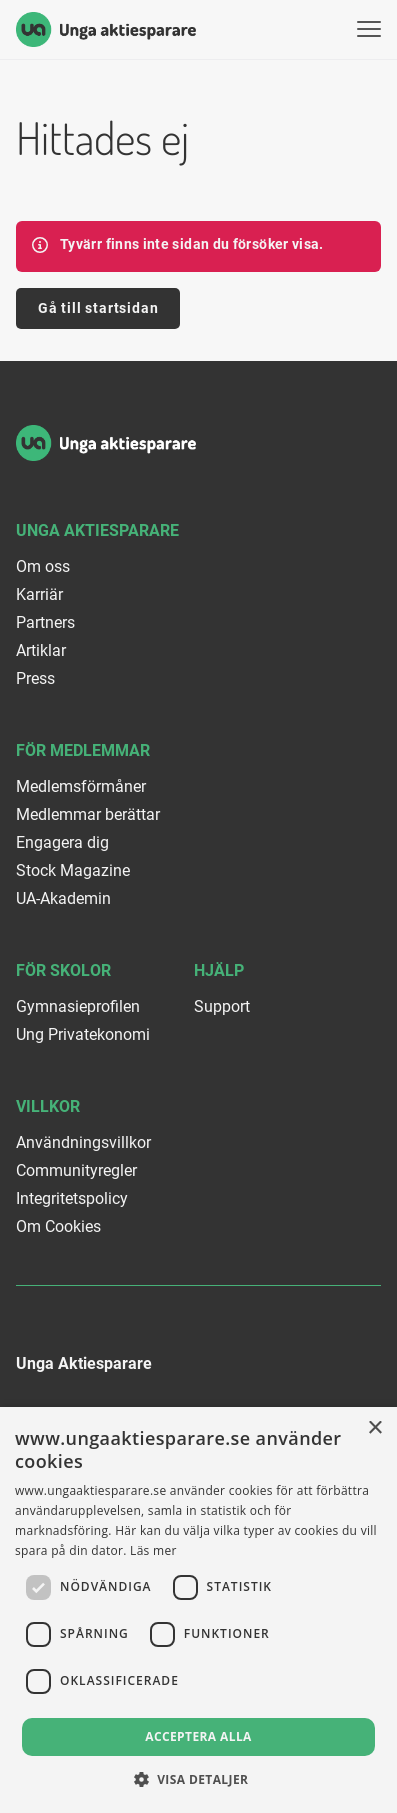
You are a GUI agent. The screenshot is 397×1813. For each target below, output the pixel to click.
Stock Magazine (73, 870)
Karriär (39, 594)
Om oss (43, 566)
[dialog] (198, 1610)
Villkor (48, 1106)
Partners (45, 622)
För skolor (63, 970)
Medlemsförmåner (81, 786)
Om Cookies (58, 1226)
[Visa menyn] (369, 29)
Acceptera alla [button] (198, 1736)
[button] (199, 1779)
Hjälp (219, 970)
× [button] (374, 1428)
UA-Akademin (63, 898)
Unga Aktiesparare (97, 530)
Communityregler (76, 1170)
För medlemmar (83, 750)
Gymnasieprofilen (78, 1006)
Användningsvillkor (83, 1142)
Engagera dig (62, 842)
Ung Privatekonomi (83, 1034)
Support (222, 1006)
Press (35, 678)
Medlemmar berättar (88, 814)
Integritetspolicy (72, 1198)
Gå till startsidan (98, 308)
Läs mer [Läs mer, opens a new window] (153, 1550)
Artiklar (41, 650)
